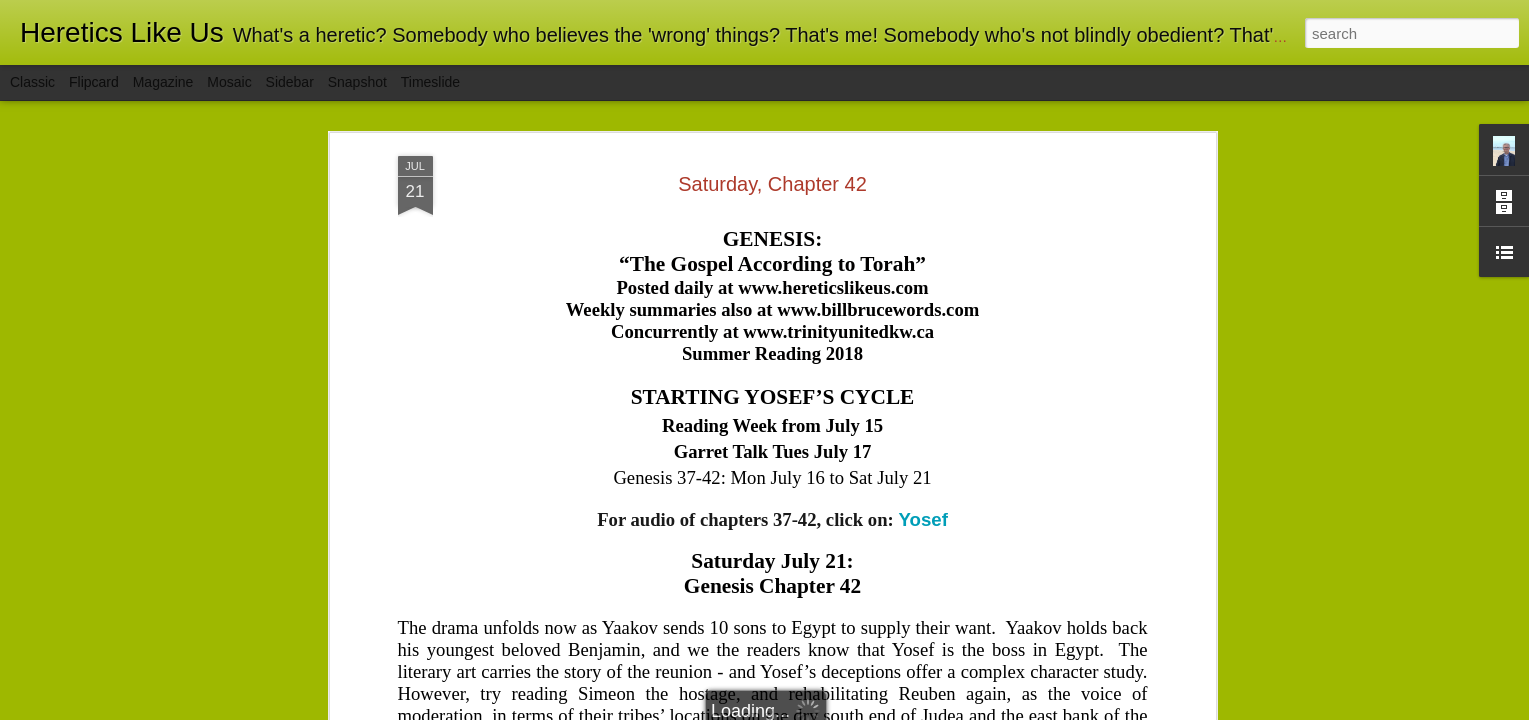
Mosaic (229, 82)
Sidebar (290, 82)
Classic (32, 82)
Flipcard (94, 82)
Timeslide (430, 82)
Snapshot (357, 82)
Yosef (922, 264)
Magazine (163, 82)
